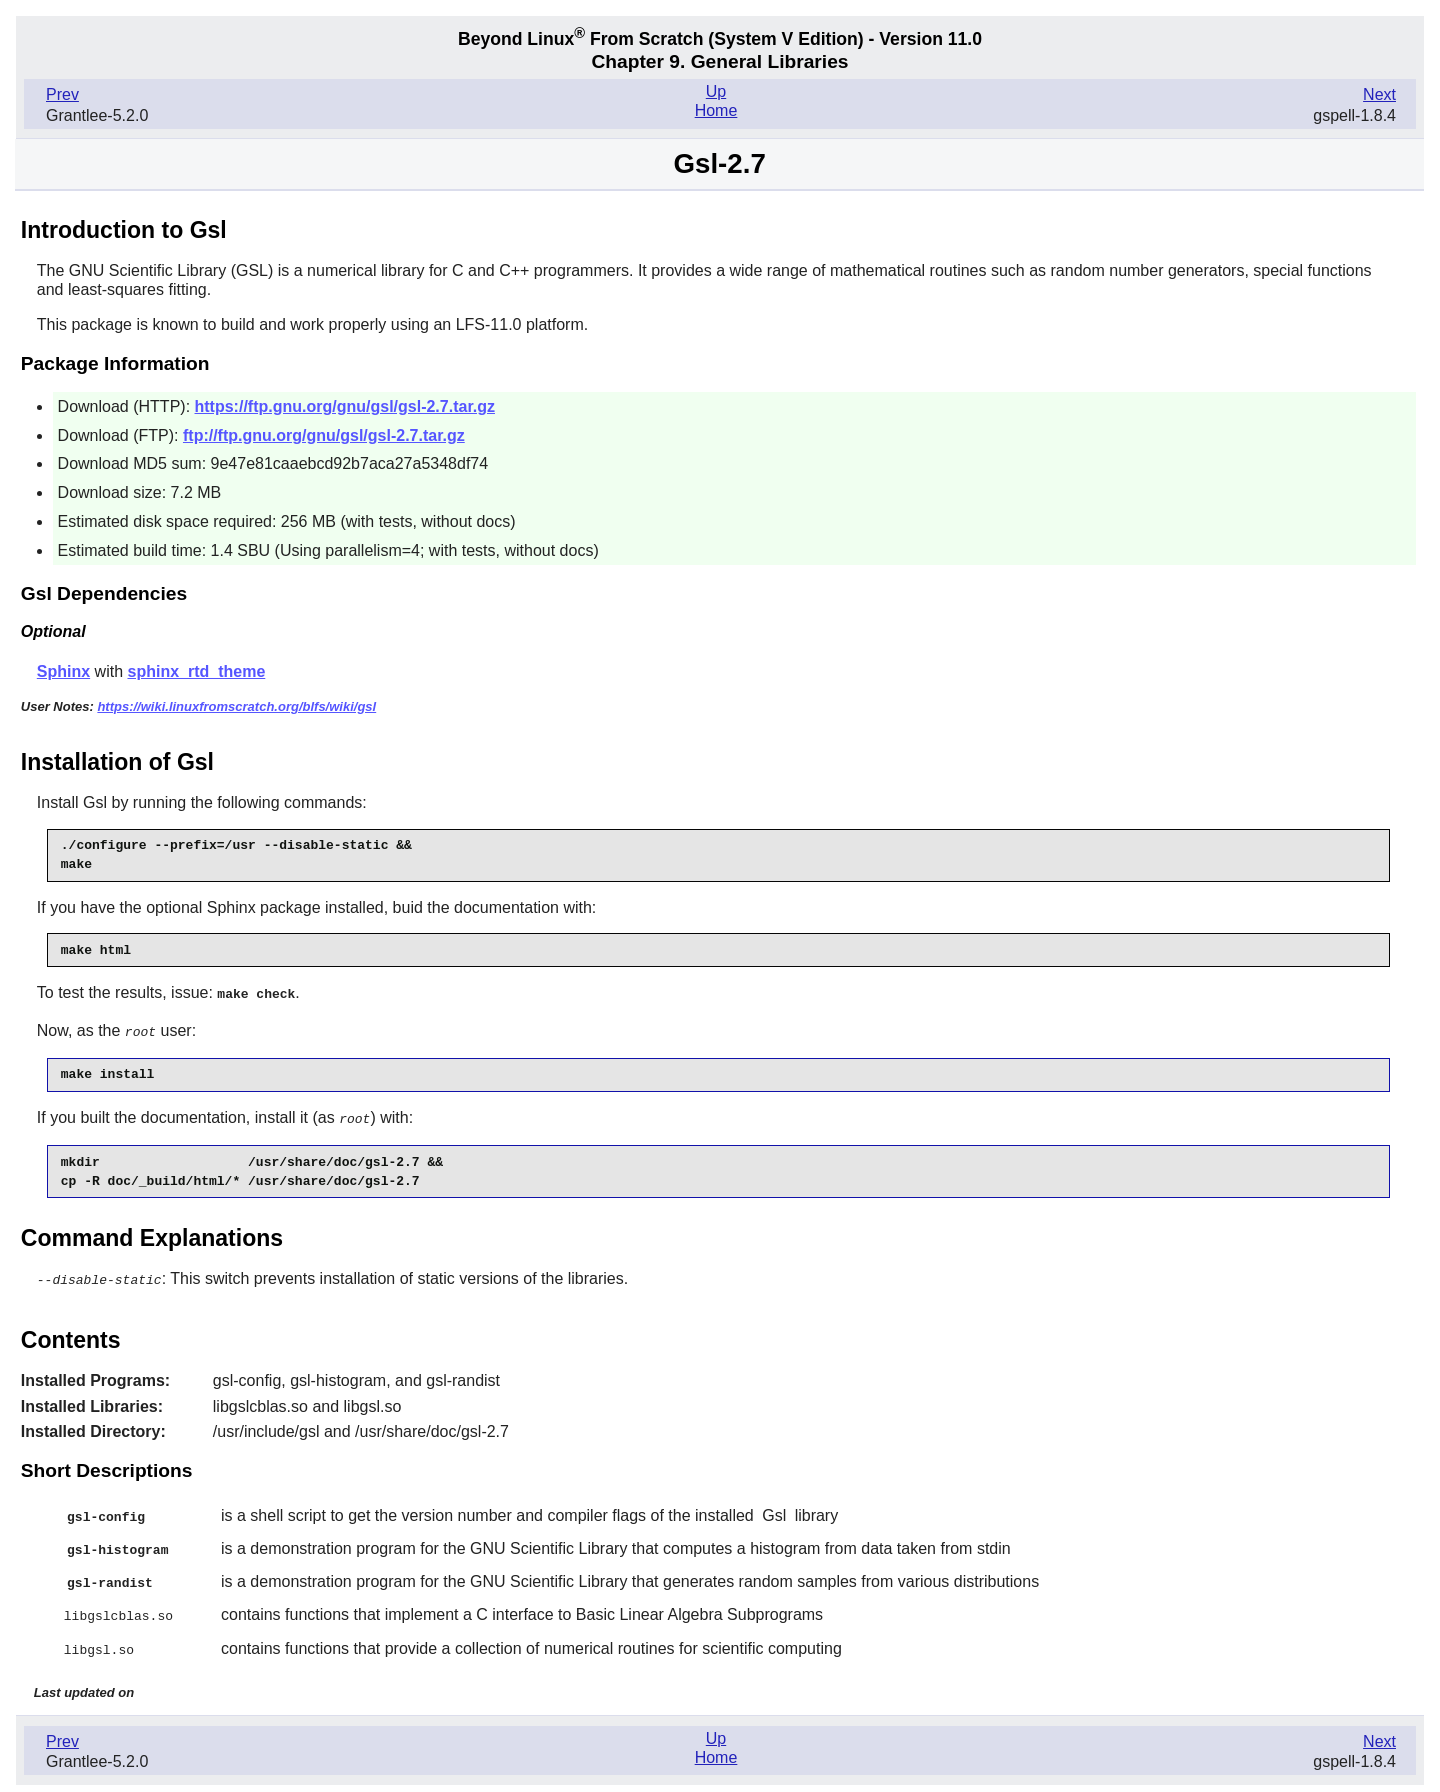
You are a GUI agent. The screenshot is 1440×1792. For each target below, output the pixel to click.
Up (716, 91)
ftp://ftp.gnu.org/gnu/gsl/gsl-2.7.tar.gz (324, 435)
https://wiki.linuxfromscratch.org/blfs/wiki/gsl (236, 706)
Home (716, 110)
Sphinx (63, 671)
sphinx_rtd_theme (196, 671)
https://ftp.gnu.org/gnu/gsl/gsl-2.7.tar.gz (345, 406)
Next (1379, 94)
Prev (62, 94)
